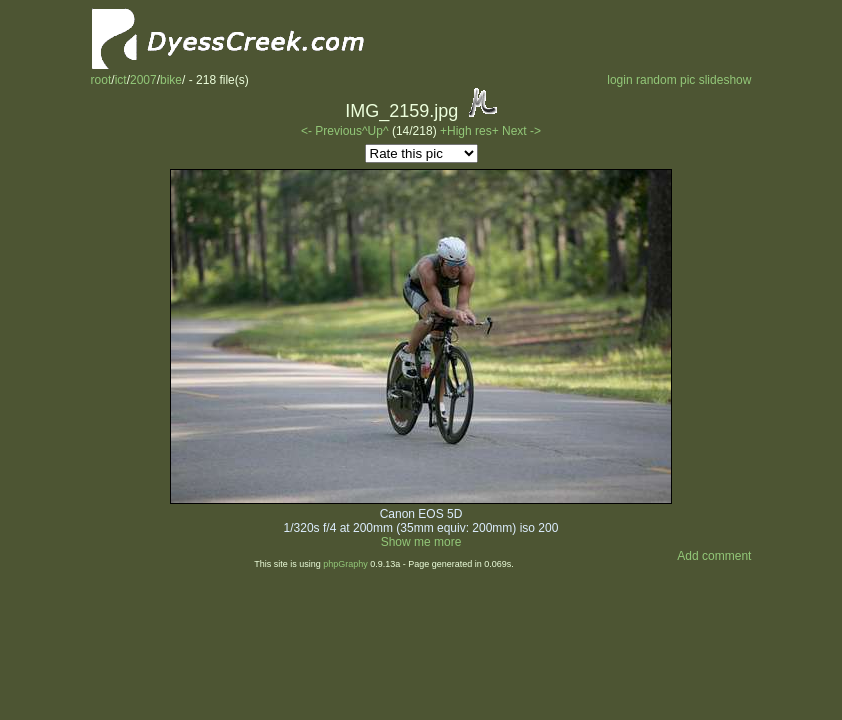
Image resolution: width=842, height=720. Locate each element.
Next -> (521, 131)
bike (171, 80)
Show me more (421, 542)
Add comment (714, 556)
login (619, 80)
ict (121, 80)
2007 (143, 80)
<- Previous (331, 131)
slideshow (725, 80)
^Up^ (375, 131)
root (101, 80)
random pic (665, 80)
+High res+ (471, 131)
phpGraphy (345, 564)
